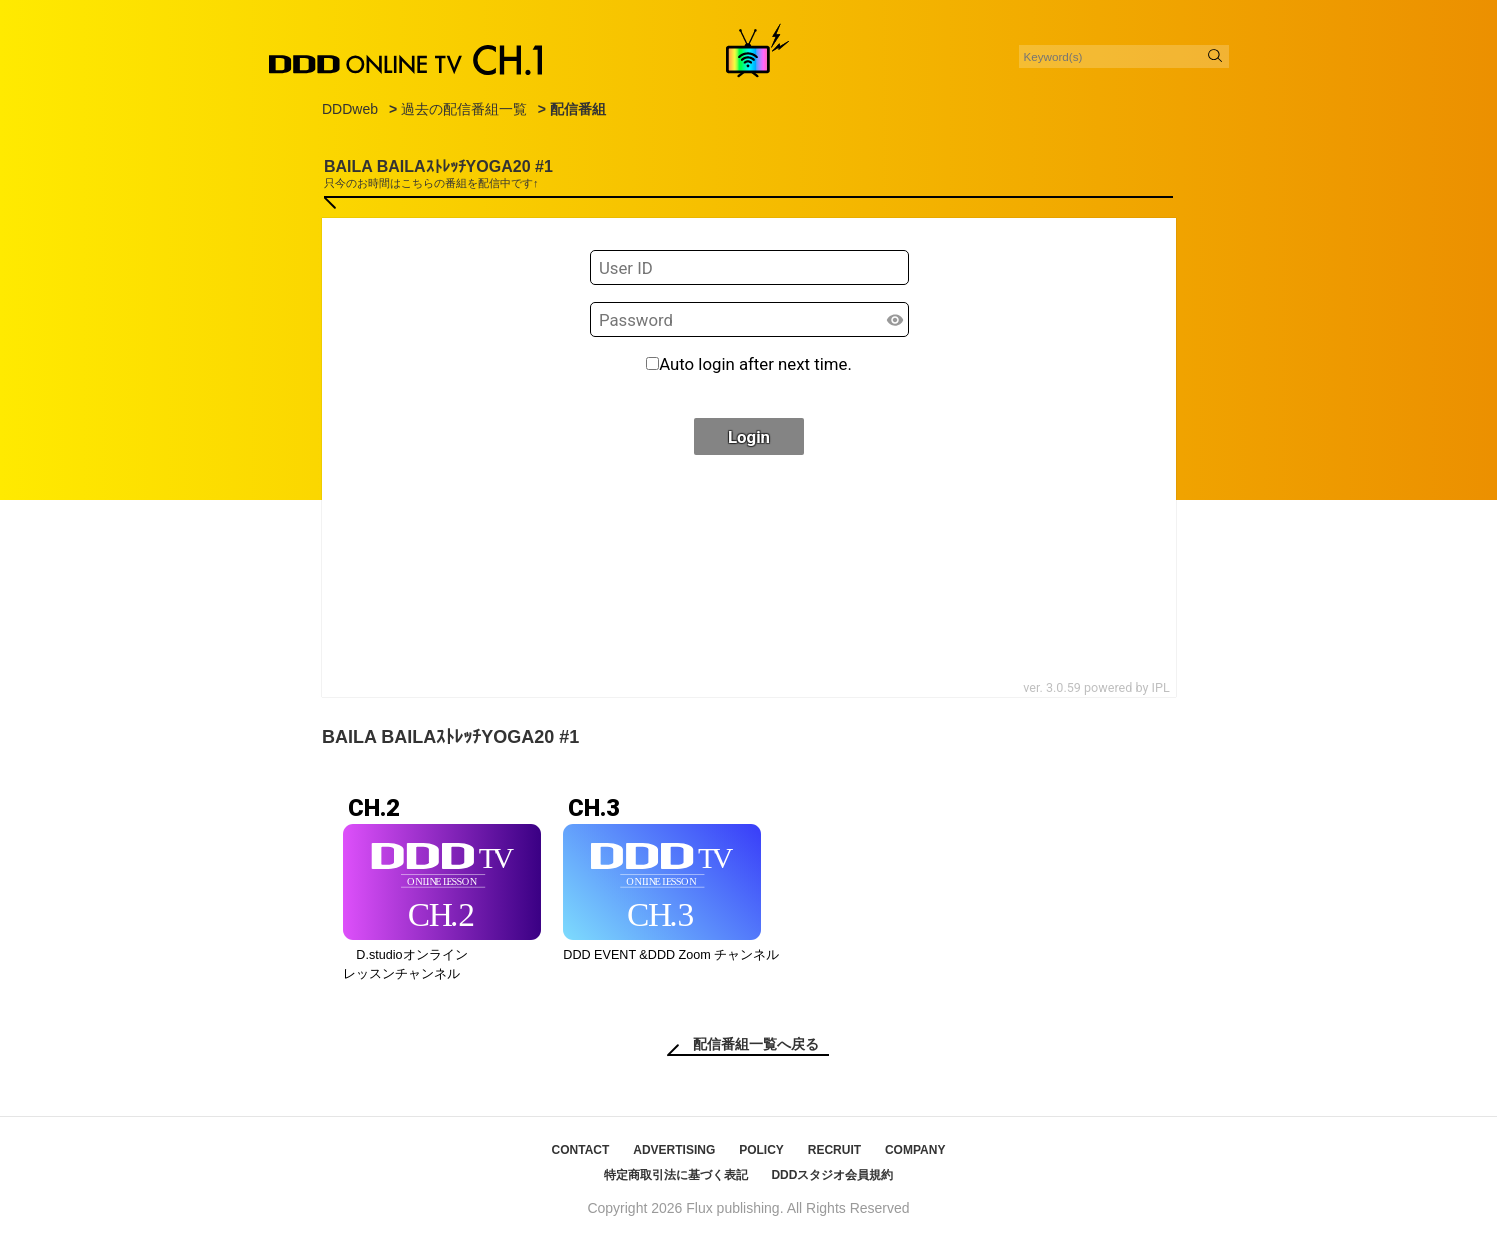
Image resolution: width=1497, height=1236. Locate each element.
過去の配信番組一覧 (464, 109)
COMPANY (915, 1150)
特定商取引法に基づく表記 (676, 1175)
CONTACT (581, 1150)
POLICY (761, 1150)
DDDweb (350, 109)
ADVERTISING (674, 1150)
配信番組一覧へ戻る (756, 1044)
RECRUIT (834, 1150)
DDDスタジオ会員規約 (832, 1175)
